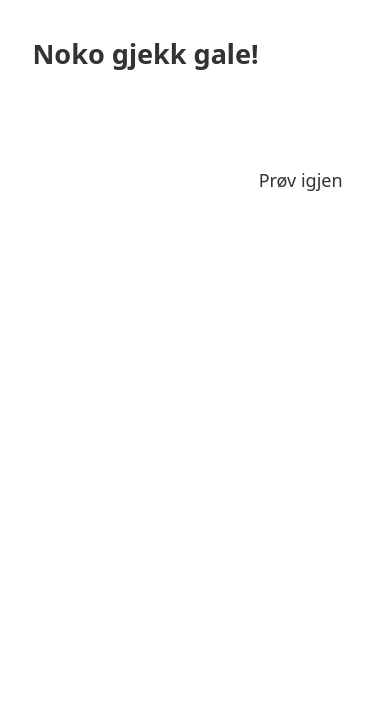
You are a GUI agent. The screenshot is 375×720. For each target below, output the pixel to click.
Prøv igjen (301, 180)
